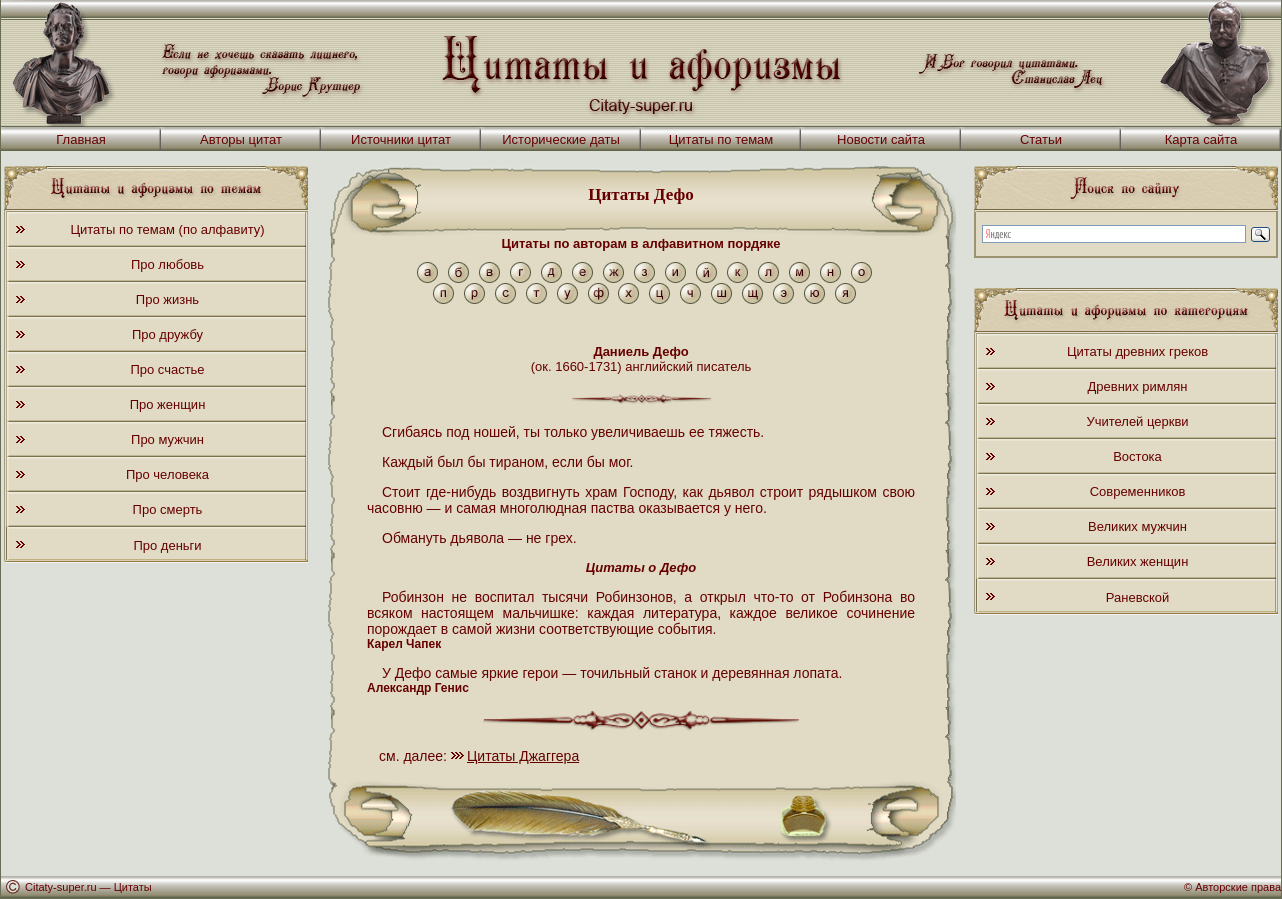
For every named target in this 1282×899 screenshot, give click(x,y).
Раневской (1137, 597)
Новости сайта (881, 139)
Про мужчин (167, 439)
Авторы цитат (241, 139)
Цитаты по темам (721, 139)
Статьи (1041, 139)
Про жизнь (167, 299)
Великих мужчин (1137, 526)
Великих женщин (1138, 561)
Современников (1138, 491)
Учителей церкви (1137, 421)
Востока (1137, 456)
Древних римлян (1138, 386)
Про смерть (168, 509)
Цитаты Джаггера (523, 756)
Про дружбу (167, 334)
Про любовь (167, 264)
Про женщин (168, 404)
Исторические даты (561, 139)
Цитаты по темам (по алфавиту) (167, 229)
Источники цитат (401, 139)
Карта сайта (1201, 139)
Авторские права (1238, 887)
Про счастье (167, 369)
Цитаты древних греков (1137, 351)
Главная (80, 139)
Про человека (167, 474)
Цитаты (133, 887)
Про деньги (167, 545)
